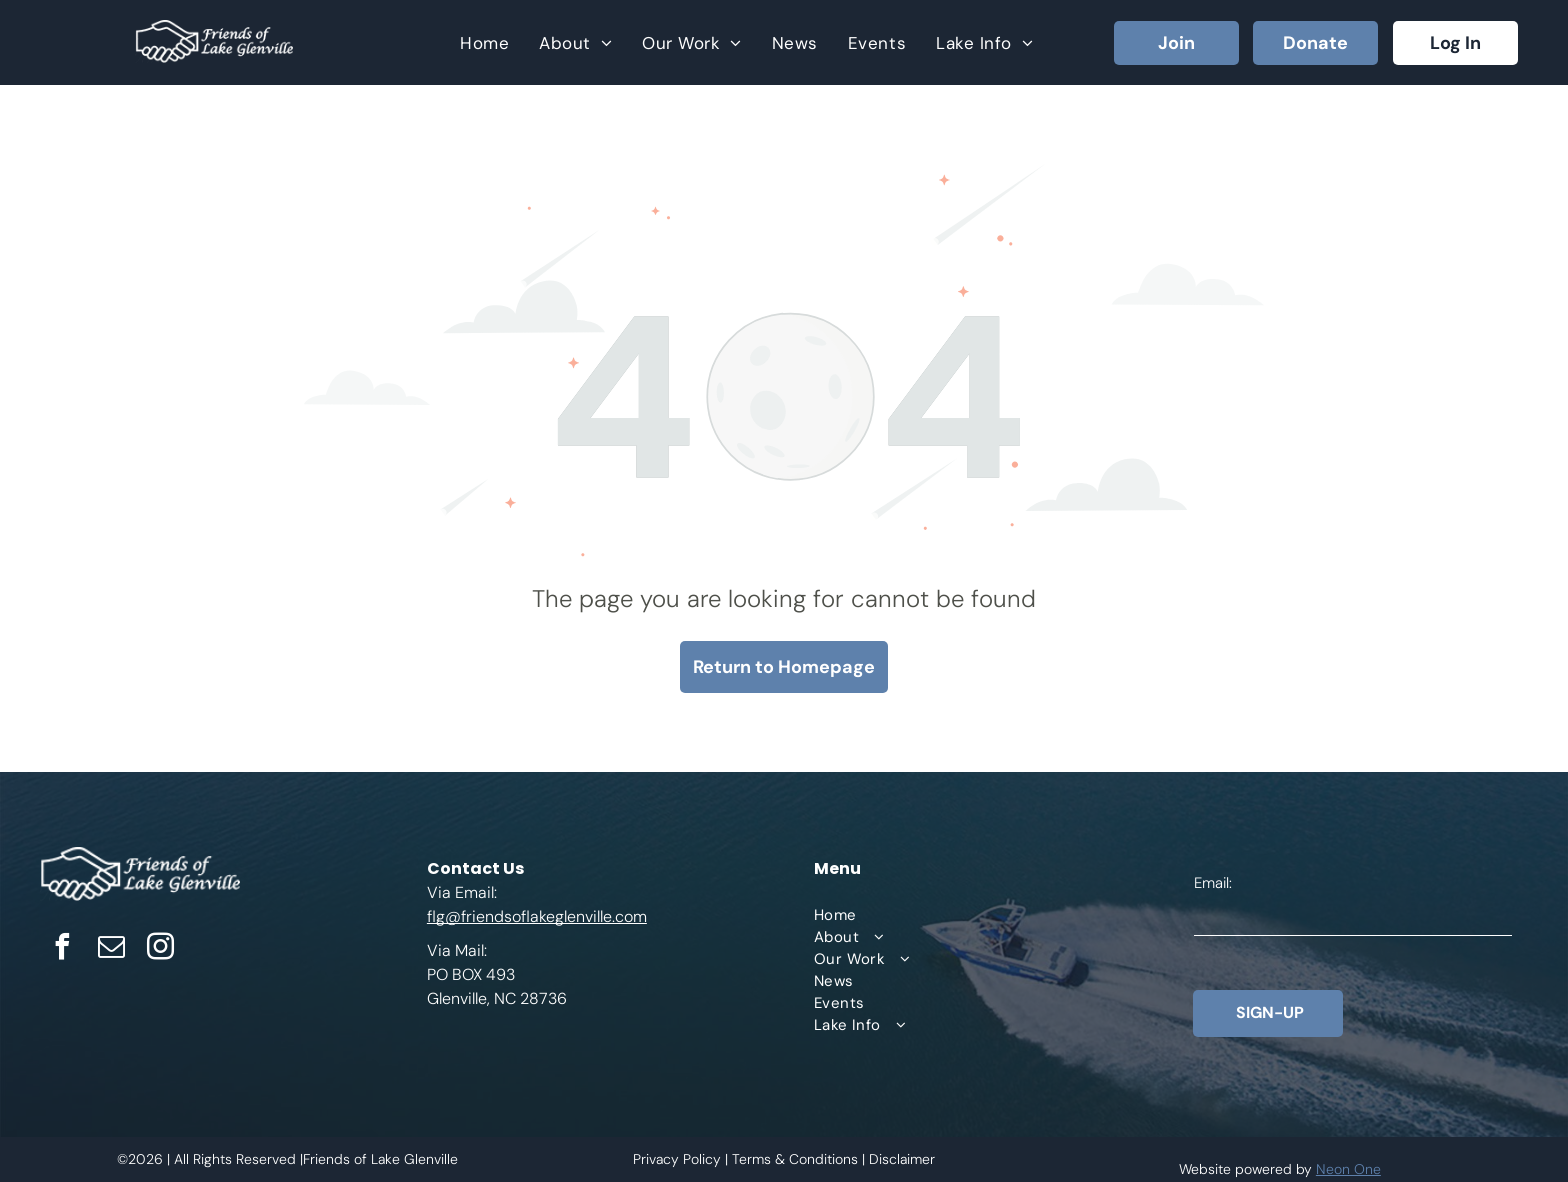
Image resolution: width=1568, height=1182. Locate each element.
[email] (111, 949)
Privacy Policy (677, 1159)
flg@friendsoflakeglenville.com (537, 916)
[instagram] (160, 949)
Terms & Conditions (795, 1159)
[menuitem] (484, 42)
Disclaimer (902, 1159)
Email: (1213, 883)
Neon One (1348, 1169)
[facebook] (62, 949)
